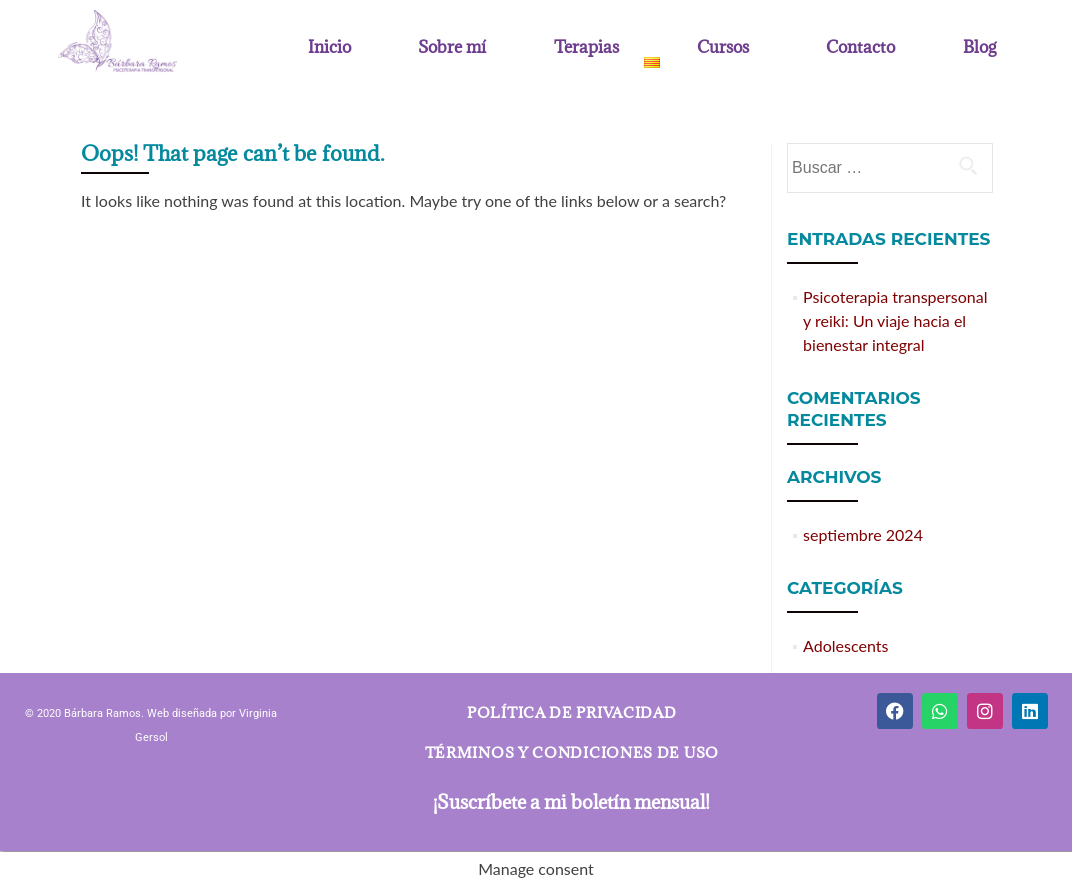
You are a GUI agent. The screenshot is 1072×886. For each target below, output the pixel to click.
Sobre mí (452, 48)
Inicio (329, 48)
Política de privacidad (571, 712)
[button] (591, 48)
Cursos (723, 48)
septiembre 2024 (863, 534)
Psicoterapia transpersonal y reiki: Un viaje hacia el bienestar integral (895, 320)
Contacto (860, 48)
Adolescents (845, 645)
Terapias (586, 48)
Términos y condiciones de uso (572, 752)
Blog (979, 48)
